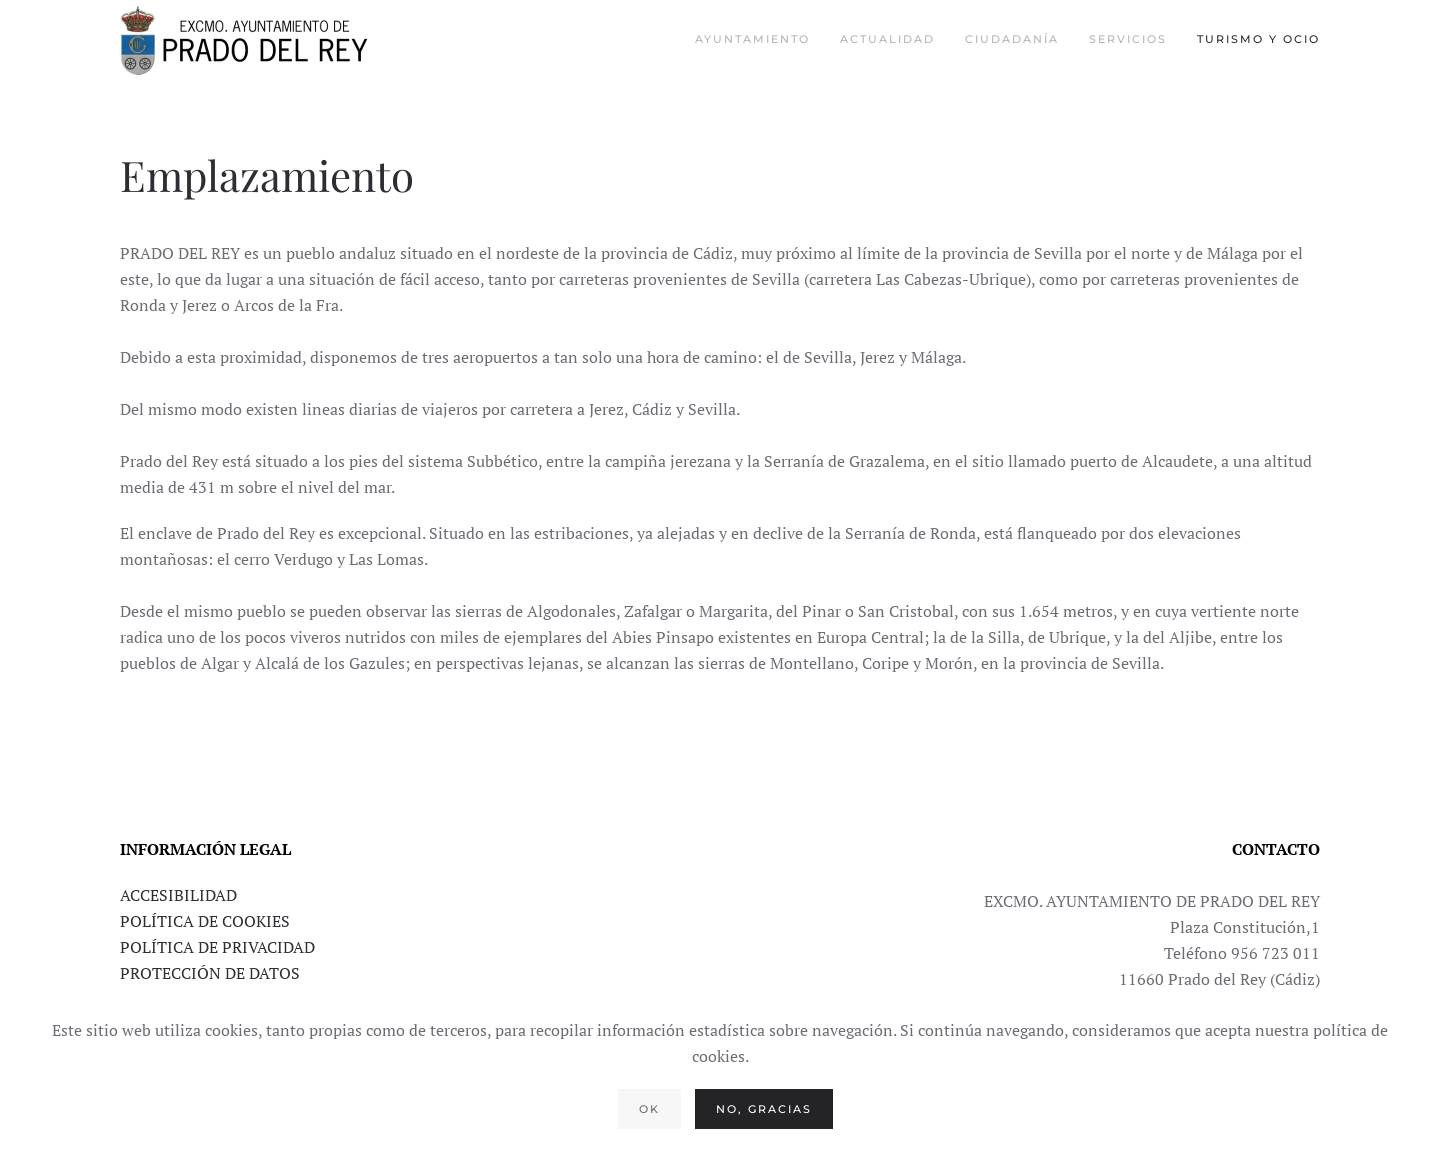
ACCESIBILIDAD (178, 895)
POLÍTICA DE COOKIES (205, 921)
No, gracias (764, 1109)
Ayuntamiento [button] (752, 39)
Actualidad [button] (887, 39)
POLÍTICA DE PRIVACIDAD (217, 947)
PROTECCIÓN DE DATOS (210, 973)
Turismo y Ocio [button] (1258, 39)
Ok (649, 1109)
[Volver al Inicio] (245, 40)
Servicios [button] (1128, 39)
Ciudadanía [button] (1012, 39)
